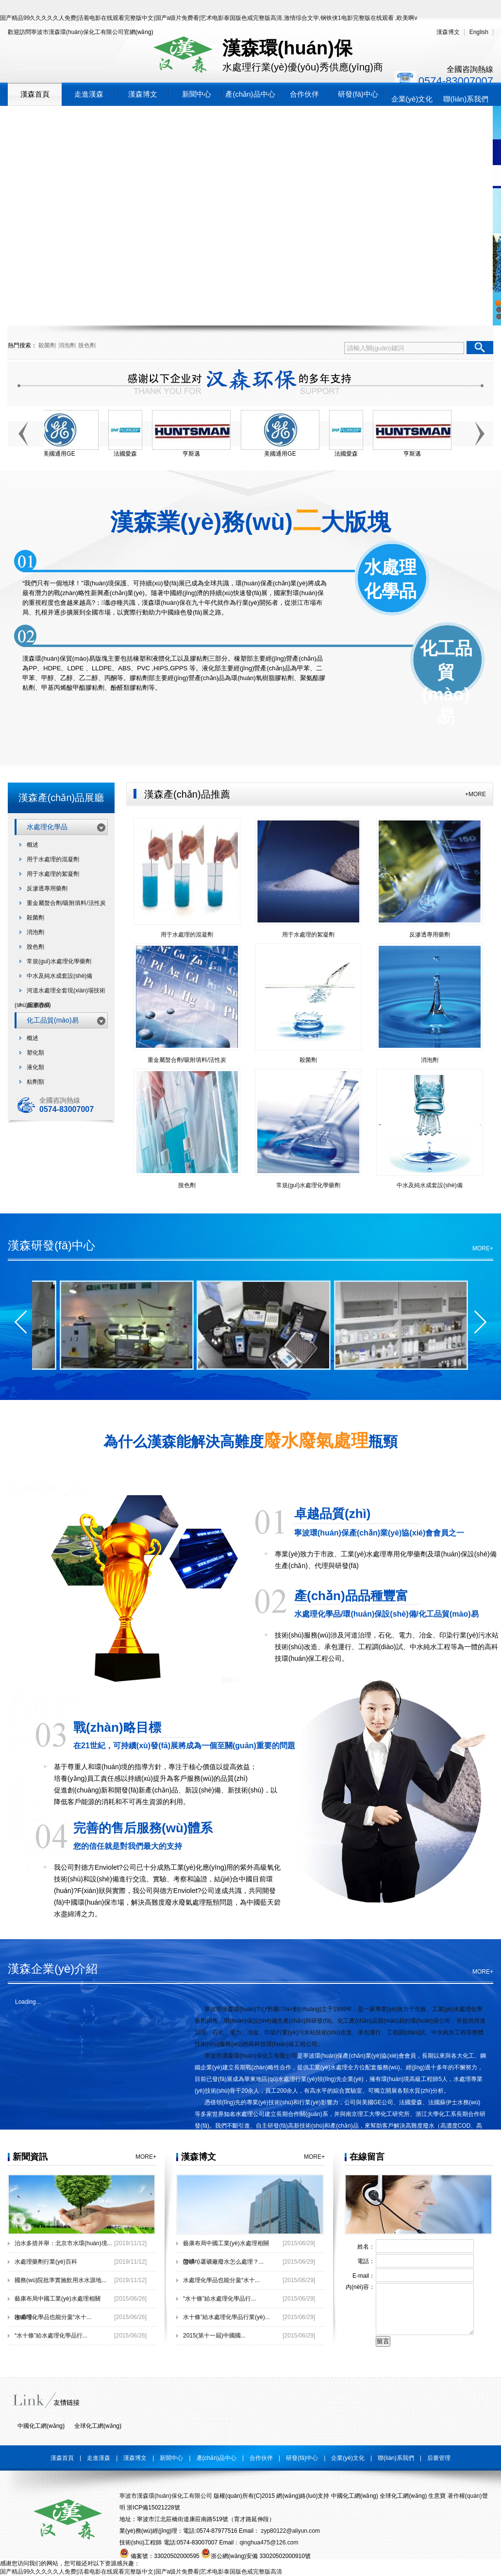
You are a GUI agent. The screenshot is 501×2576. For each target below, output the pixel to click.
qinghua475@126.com (268, 2542)
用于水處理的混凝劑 (53, 859)
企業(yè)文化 (412, 99)
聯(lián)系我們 (465, 99)
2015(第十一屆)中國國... (214, 2335)
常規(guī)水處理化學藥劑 (59, 961)
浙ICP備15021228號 (153, 2507)
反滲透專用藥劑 (47, 888)
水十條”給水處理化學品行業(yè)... (226, 2317)
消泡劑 (67, 345)
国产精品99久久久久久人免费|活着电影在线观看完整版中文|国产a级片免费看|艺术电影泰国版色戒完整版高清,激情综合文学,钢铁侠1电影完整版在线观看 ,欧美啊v (208, 18)
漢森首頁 (35, 94)
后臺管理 (439, 2458)
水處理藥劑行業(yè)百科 (46, 2261)
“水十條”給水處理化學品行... (51, 2335)
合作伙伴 (304, 94)
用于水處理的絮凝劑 (53, 873)
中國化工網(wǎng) (41, 2425)
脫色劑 (87, 345)
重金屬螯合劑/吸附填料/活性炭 (66, 903)
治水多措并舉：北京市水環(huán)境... (63, 2243)
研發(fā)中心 (358, 94)
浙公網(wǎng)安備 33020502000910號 (256, 2556)
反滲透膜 (38, 1005)
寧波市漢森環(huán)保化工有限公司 (77, 32)
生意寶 (437, 2495)
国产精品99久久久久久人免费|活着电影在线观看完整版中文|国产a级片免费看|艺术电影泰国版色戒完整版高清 (141, 2571)
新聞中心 (196, 94)
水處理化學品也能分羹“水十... (53, 2317)
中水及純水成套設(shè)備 (59, 975)
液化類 (35, 1067)
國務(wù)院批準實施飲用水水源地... (60, 2280)
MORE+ (482, 1248)
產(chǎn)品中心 (250, 94)
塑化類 (35, 1052)
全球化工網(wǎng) (97, 2425)
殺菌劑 (47, 345)
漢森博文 (448, 32)
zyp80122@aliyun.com (289, 2530)
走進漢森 (88, 94)
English (478, 32)
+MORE (475, 794)
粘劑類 (35, 1081)
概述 (32, 844)
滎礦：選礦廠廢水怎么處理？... (223, 2261)
